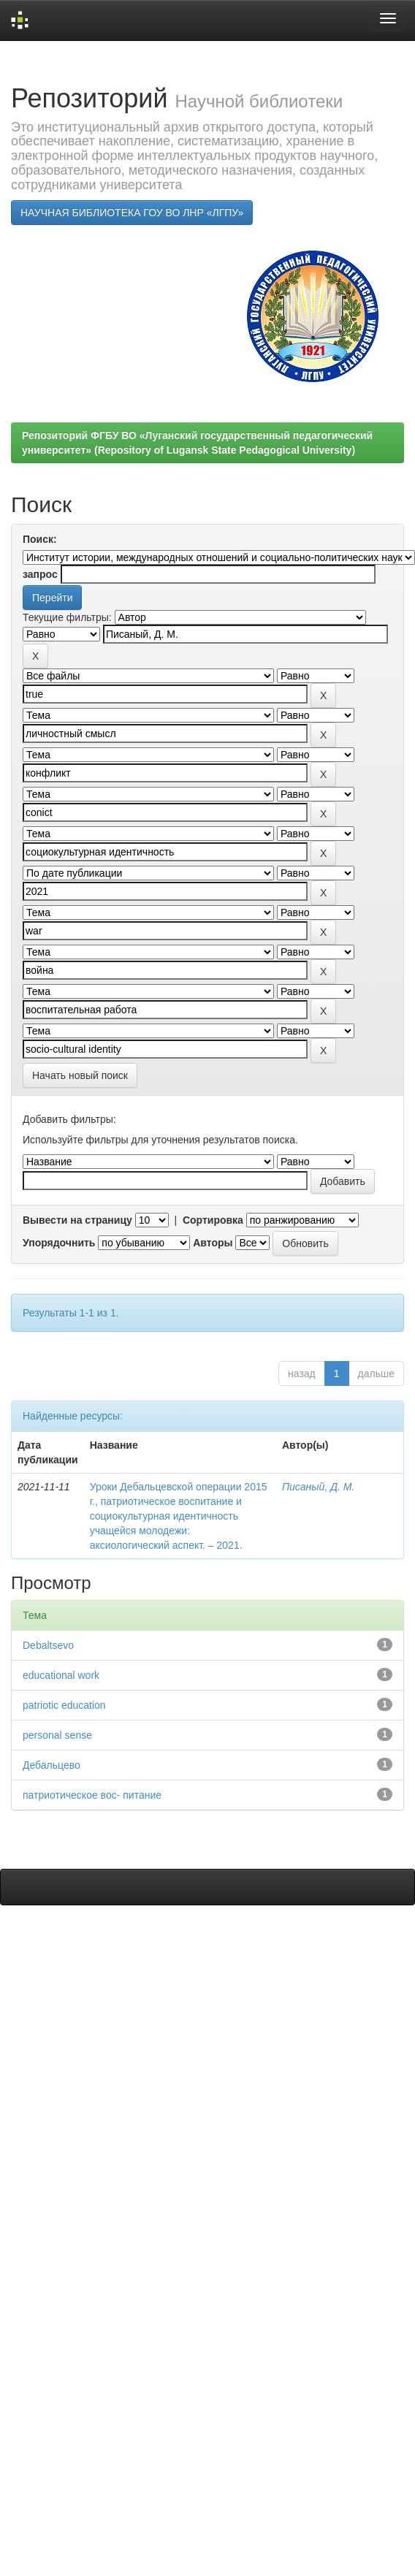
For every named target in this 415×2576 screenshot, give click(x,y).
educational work (61, 1675)
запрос (40, 574)
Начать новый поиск (80, 1075)
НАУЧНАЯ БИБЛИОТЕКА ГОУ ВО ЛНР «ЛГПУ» (131, 212)
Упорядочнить (59, 1243)
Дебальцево (51, 1765)
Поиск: (40, 539)
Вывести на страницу (77, 1220)
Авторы (212, 1243)
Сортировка (213, 1220)
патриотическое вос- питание (92, 1795)
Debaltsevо (48, 1645)
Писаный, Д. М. (318, 1487)
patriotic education (64, 1705)
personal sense (57, 1735)
